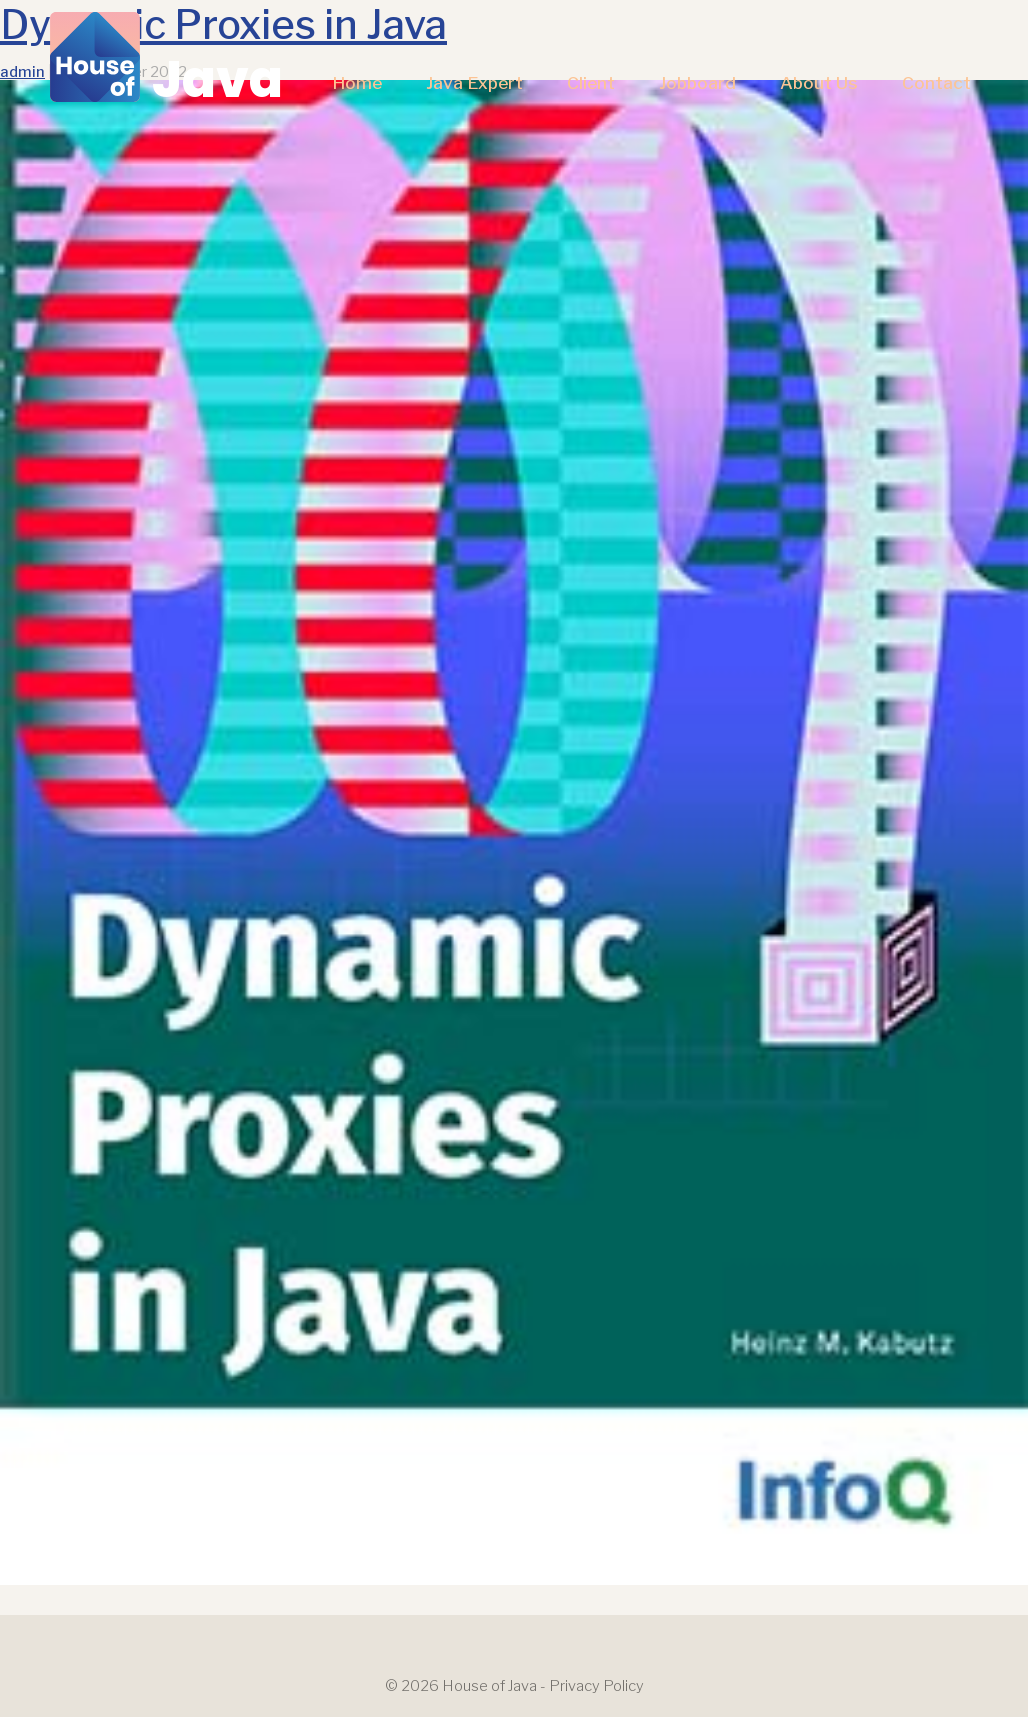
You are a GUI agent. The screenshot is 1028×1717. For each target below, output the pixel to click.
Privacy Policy (596, 1686)
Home (357, 82)
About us (819, 82)
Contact (936, 82)
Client (591, 82)
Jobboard (697, 82)
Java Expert (474, 82)
